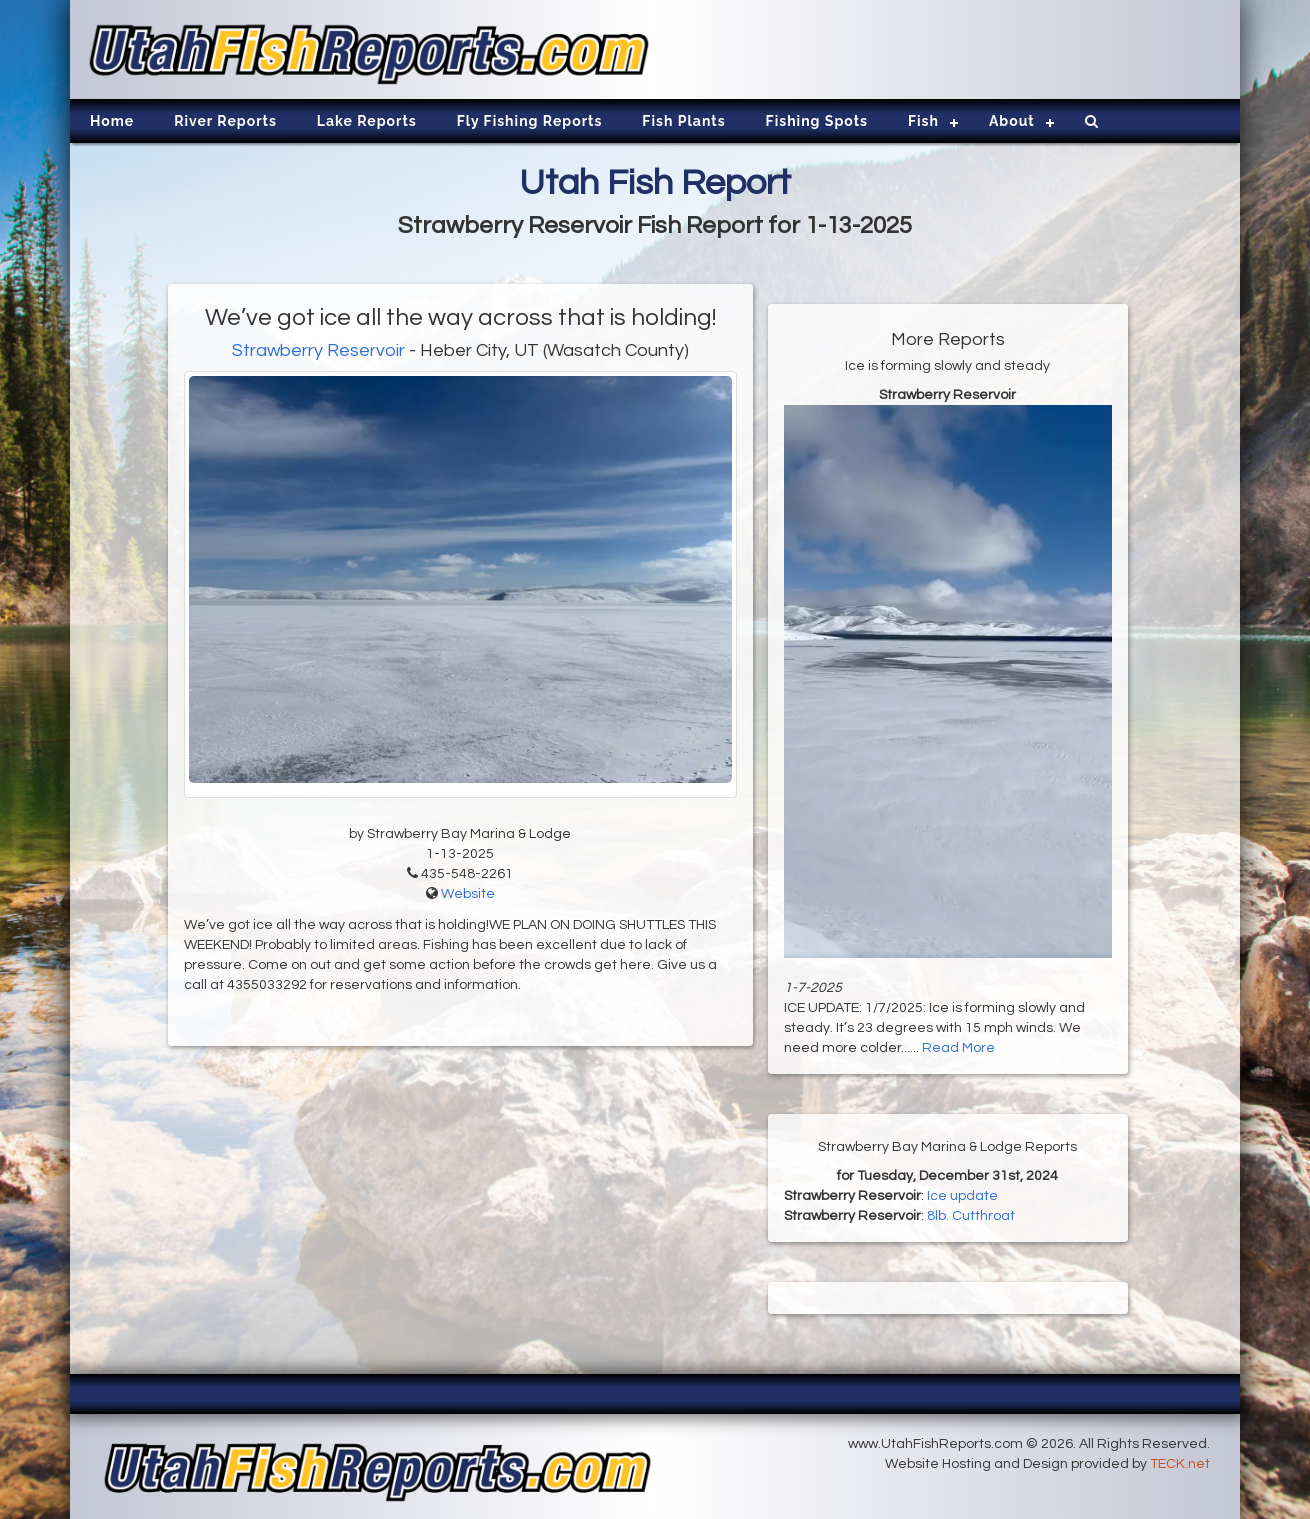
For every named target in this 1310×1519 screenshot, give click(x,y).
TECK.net (1180, 1464)
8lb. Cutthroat (971, 1216)
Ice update (962, 1196)
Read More (958, 1048)
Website (468, 894)
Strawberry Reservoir (318, 350)
